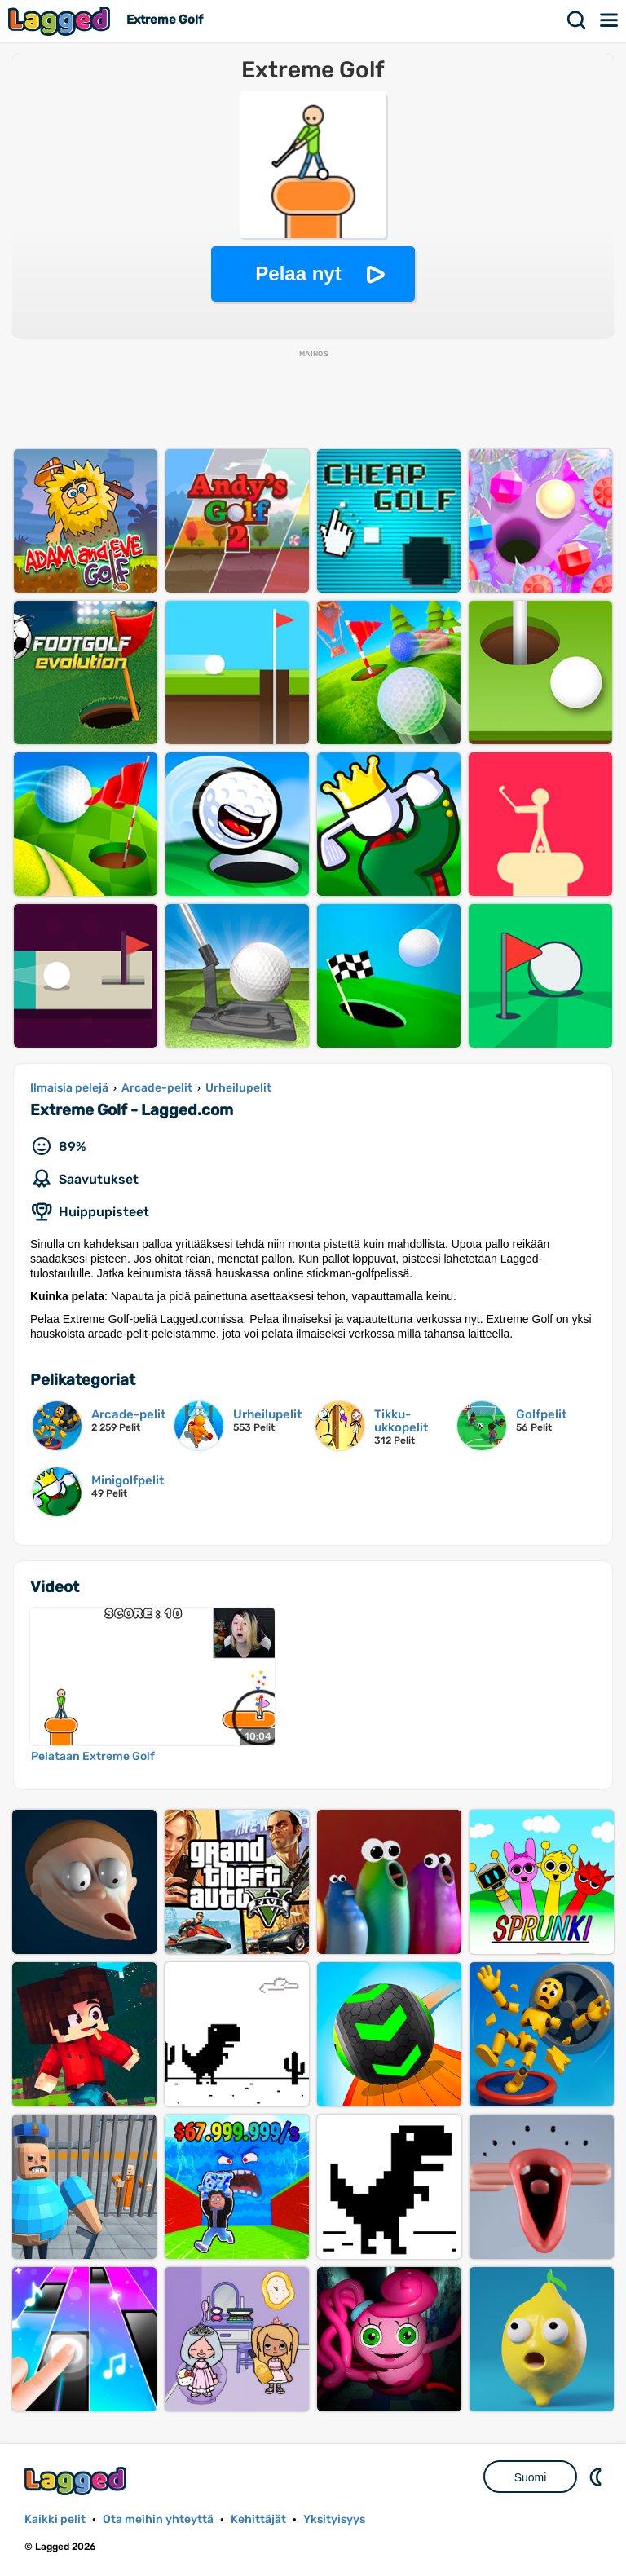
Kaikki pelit (55, 2519)
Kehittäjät (258, 2519)
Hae (577, 20)
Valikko (609, 20)
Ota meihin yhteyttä (158, 2519)
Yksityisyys (334, 2519)
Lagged (61, 21)
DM (597, 2476)
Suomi (530, 2477)
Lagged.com (77, 2481)
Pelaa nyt (298, 273)
